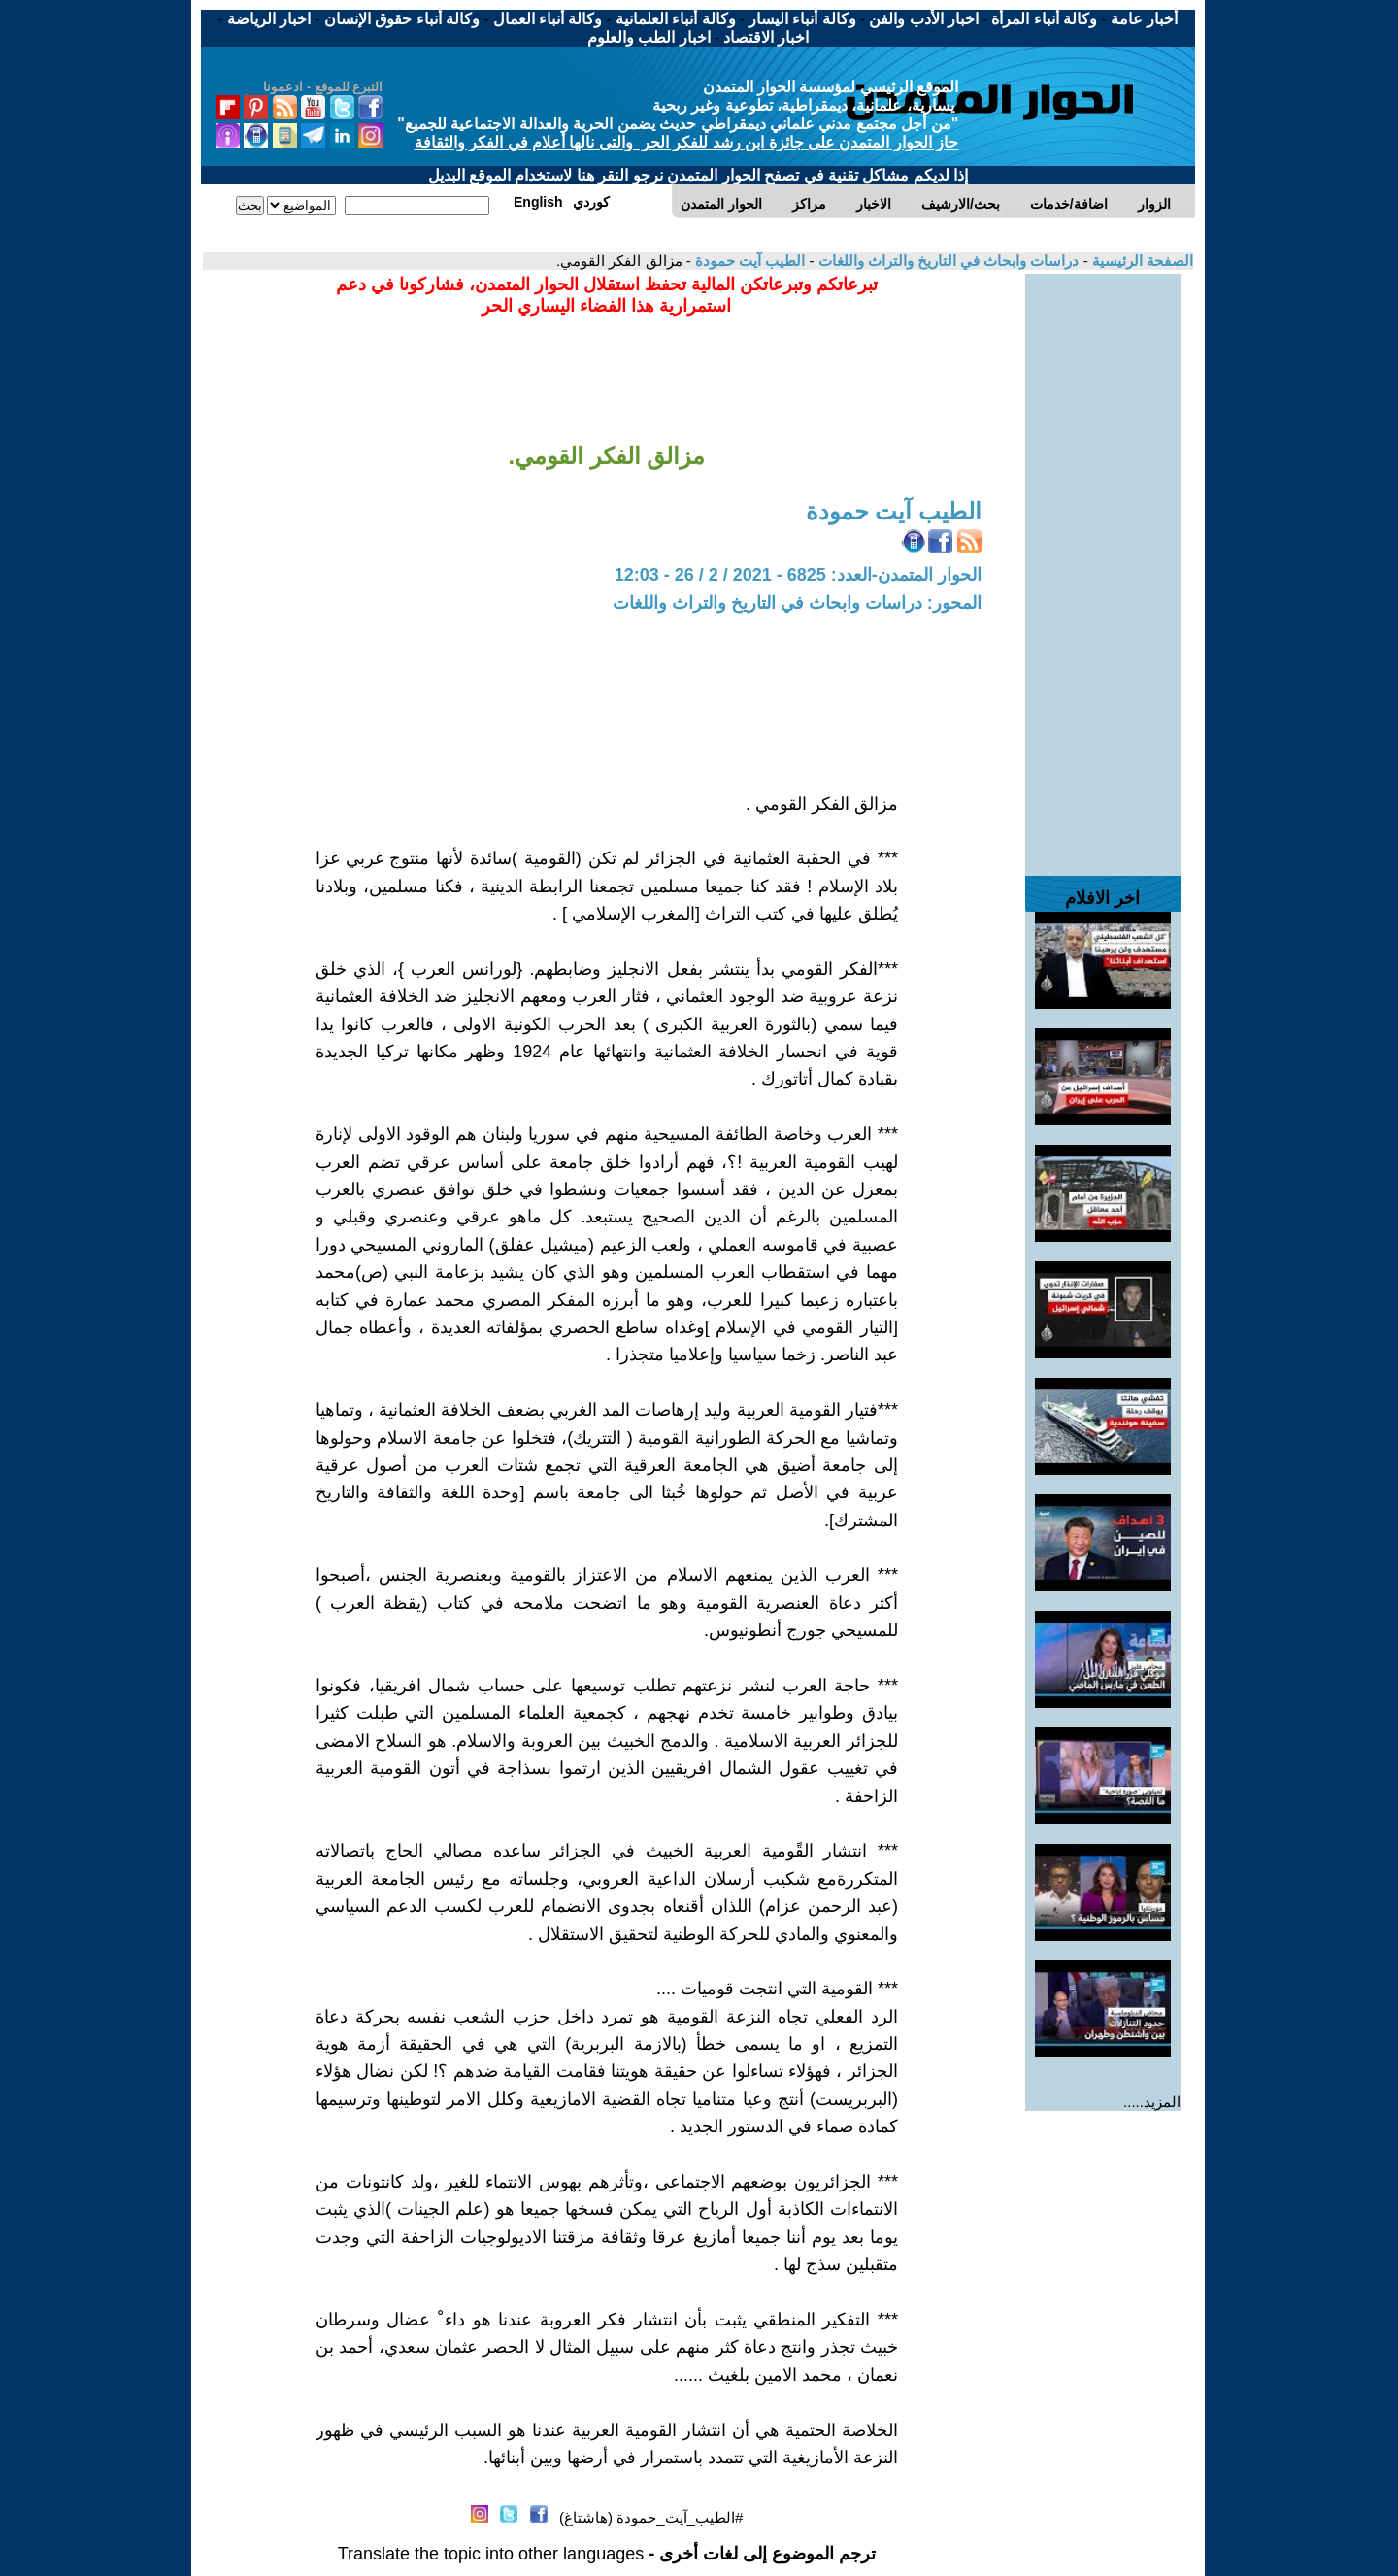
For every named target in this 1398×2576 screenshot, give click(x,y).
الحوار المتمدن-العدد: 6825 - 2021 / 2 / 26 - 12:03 (798, 575)
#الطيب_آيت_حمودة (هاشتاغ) (651, 2517)
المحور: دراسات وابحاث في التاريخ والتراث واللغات (797, 603)
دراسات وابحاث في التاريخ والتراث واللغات (946, 260)
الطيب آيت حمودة (748, 260)
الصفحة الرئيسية (1140, 260)
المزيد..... (1152, 2101)
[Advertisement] (1103, 565)
